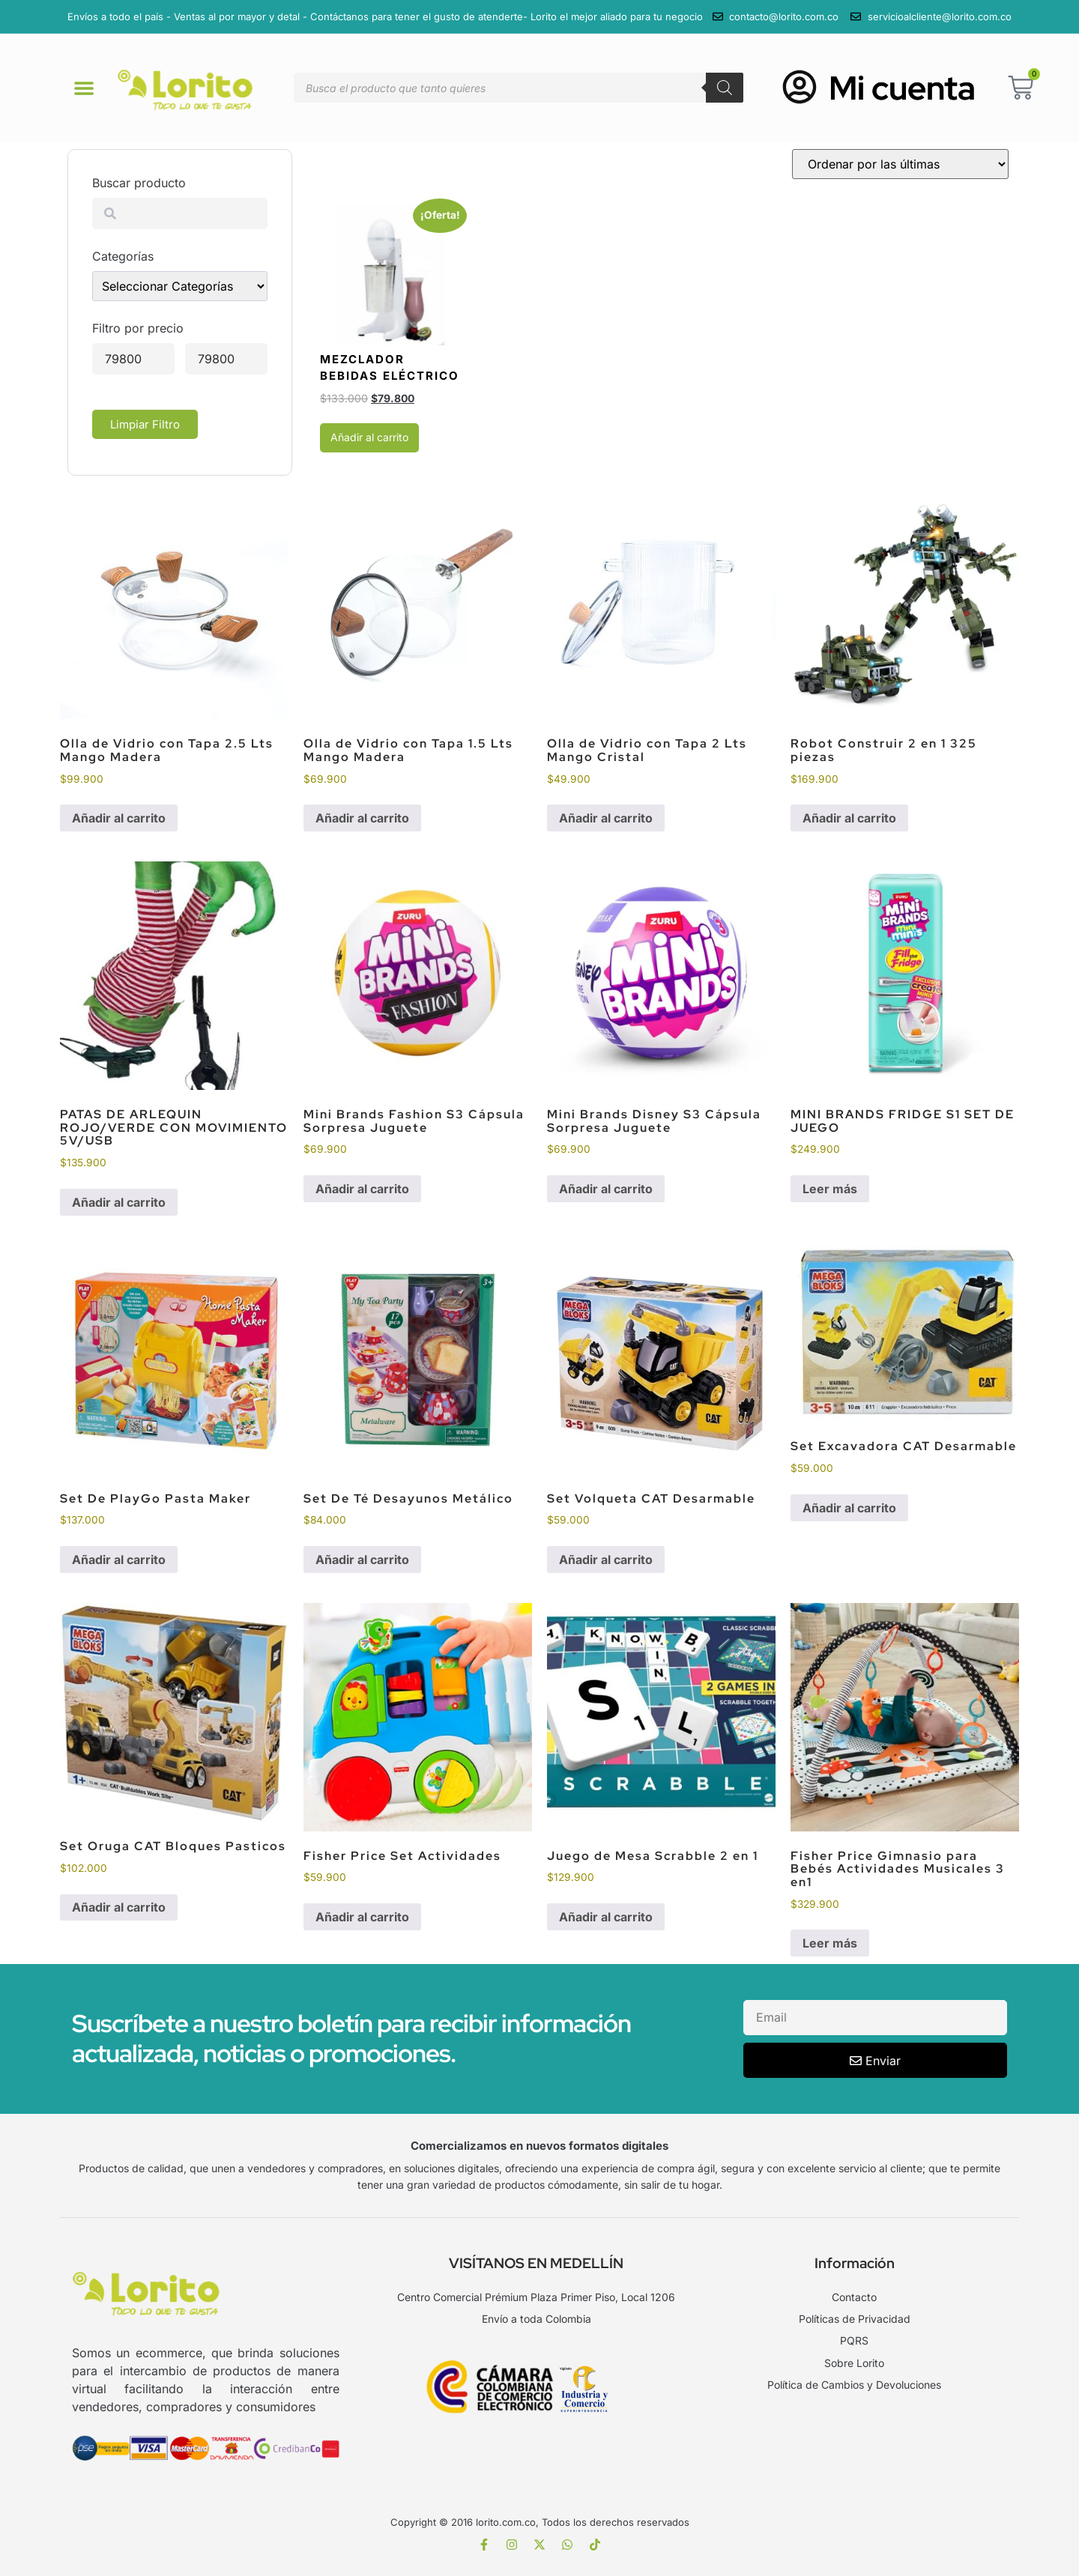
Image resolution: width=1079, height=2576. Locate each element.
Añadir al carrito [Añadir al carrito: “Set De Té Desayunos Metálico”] (362, 1559)
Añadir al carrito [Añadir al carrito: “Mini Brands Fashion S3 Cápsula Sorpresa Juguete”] (362, 1188)
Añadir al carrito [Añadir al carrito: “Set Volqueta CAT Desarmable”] (606, 1559)
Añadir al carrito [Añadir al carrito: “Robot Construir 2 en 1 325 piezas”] (849, 817)
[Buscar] (724, 88)
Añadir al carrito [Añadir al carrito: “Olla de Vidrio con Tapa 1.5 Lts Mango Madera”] (362, 817)
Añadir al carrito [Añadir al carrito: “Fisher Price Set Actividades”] (362, 1916)
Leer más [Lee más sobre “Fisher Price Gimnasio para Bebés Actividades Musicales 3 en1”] (830, 1943)
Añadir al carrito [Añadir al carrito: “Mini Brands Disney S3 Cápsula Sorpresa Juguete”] (606, 1188)
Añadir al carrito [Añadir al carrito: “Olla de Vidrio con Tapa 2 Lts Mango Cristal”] (606, 817)
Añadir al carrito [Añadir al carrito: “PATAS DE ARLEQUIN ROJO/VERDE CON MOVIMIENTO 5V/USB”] (119, 1202)
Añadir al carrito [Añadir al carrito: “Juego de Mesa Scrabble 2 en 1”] (606, 1916)
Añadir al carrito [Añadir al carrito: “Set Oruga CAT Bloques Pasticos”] (119, 1907)
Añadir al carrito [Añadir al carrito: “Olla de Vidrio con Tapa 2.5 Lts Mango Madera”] (119, 817)
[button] (84, 87)
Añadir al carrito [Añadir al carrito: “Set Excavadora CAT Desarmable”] (849, 1507)
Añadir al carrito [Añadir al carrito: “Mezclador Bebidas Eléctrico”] (369, 437)
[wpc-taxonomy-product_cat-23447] (180, 286)
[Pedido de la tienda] (900, 164)
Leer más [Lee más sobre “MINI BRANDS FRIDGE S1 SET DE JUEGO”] (830, 1188)
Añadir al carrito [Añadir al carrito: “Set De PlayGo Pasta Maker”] (119, 1559)
